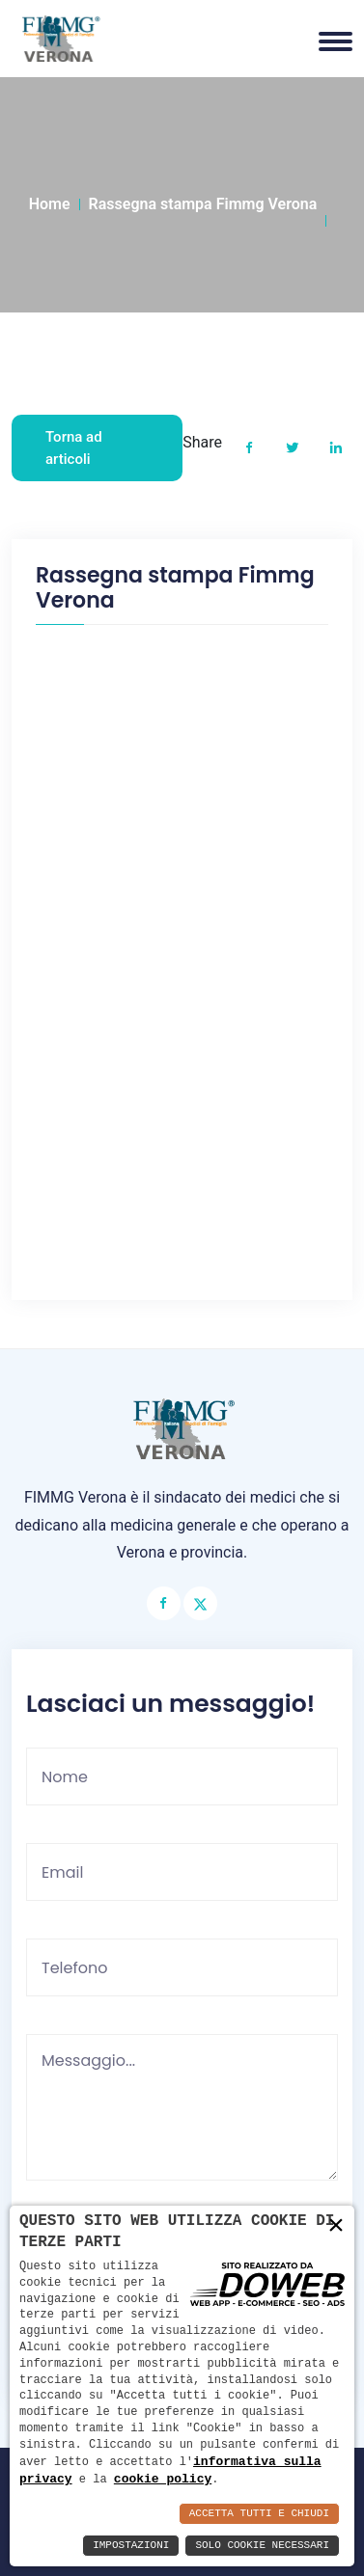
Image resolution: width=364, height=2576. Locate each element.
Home (49, 204)
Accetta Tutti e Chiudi (259, 2514)
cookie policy (162, 2478)
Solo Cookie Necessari (262, 2545)
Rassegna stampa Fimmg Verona (203, 204)
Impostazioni (131, 2545)
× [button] (336, 2225)
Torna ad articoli (73, 448)
